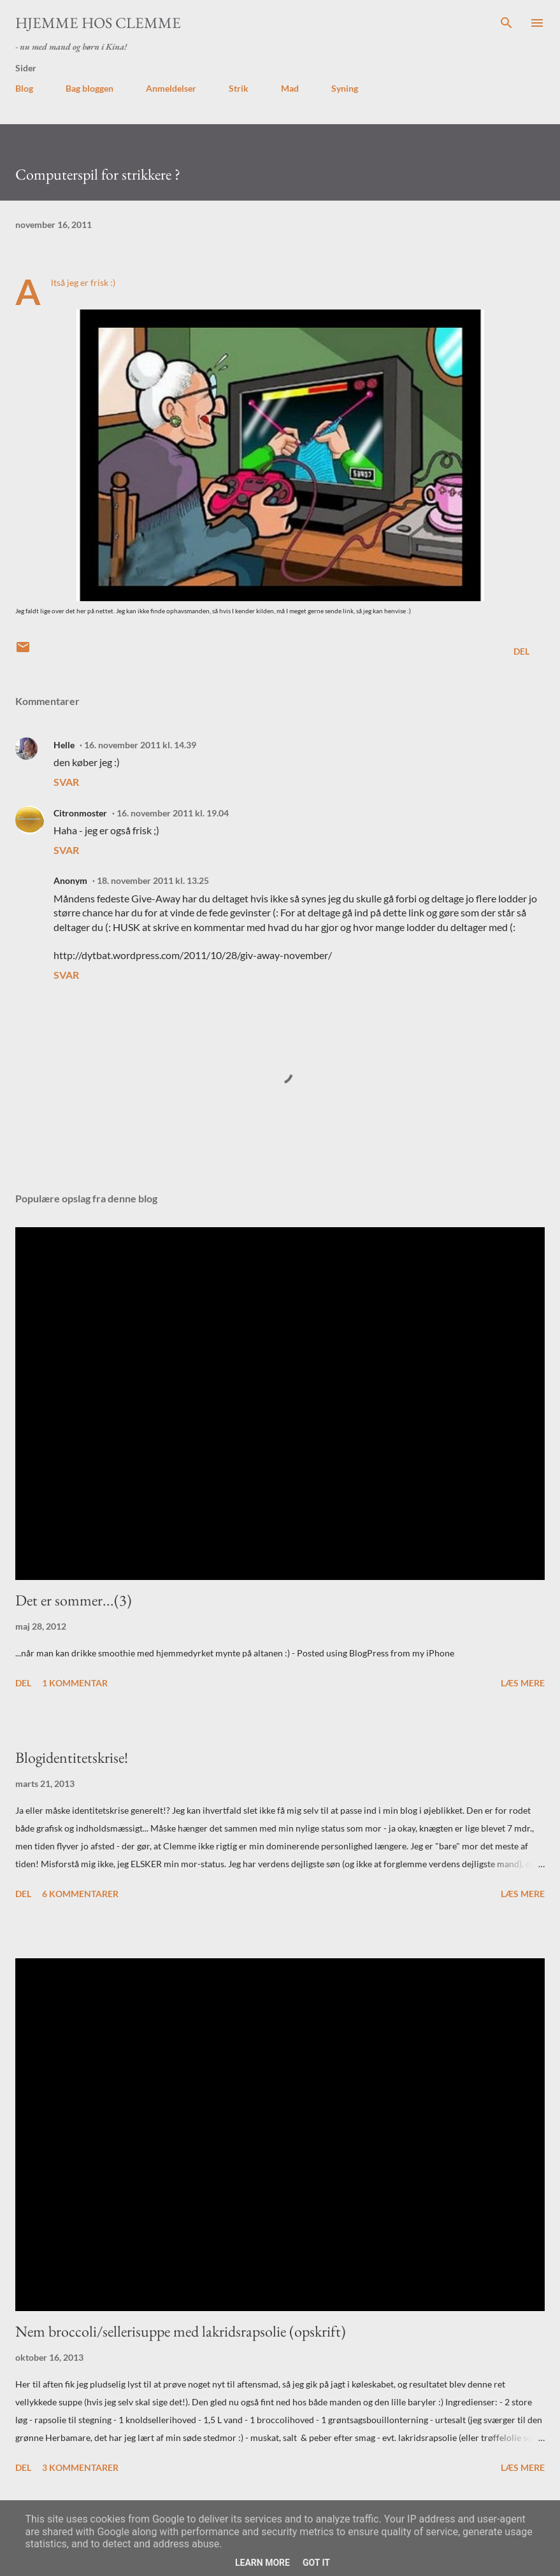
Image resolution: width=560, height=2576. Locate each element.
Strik (238, 88)
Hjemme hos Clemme (98, 22)
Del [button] (521, 651)
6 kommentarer (80, 1893)
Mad (290, 88)
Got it (316, 2563)
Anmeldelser (171, 88)
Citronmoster (80, 813)
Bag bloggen (89, 88)
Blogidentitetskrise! (71, 1757)
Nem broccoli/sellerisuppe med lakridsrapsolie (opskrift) (180, 2331)
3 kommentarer (80, 2467)
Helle (64, 744)
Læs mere (523, 1682)
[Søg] (506, 23)
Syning (344, 88)
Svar (66, 782)
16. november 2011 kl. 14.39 (140, 744)
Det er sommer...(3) (73, 1600)
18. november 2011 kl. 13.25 (153, 880)
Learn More (262, 2563)
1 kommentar (75, 1682)
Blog (24, 88)
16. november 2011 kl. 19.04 (173, 813)
